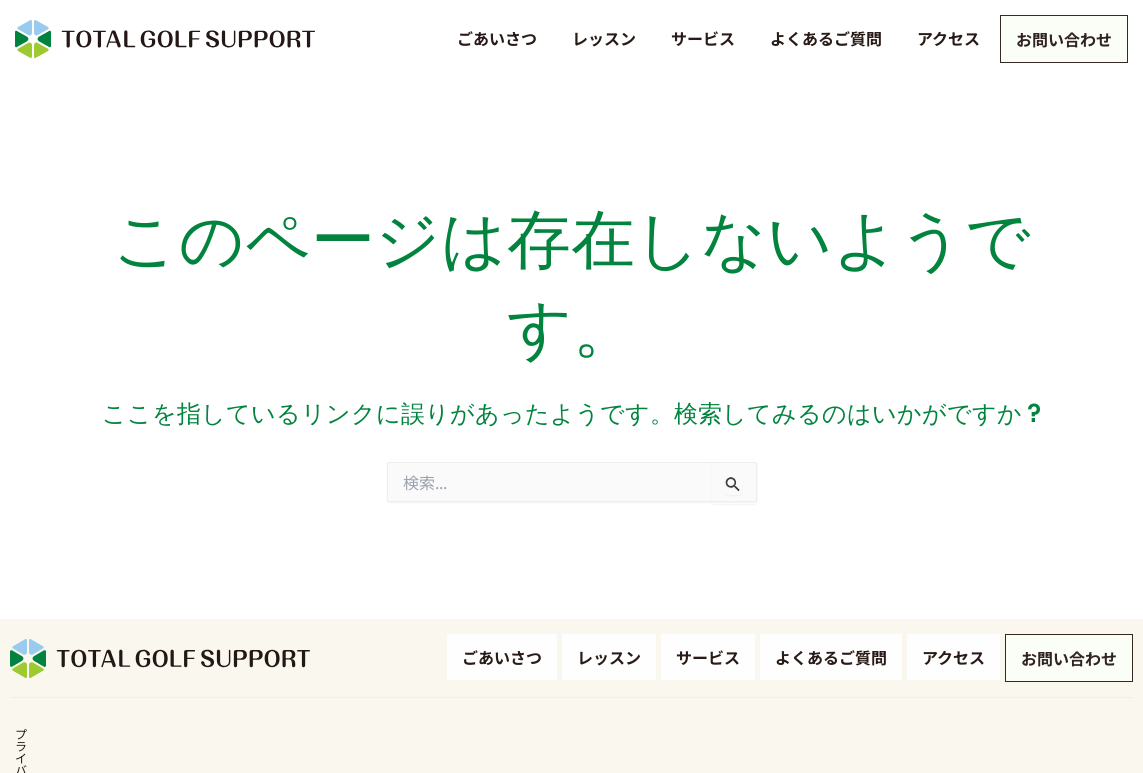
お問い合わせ (1062, 41)
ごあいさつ (493, 38)
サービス (699, 38)
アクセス (944, 38)
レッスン (600, 38)
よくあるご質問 (822, 38)
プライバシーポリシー (70, 741)
